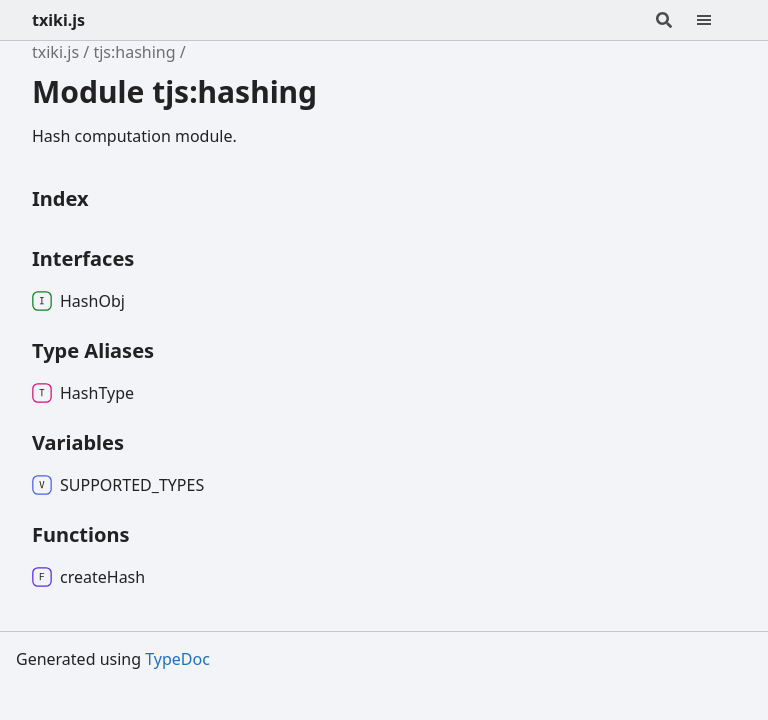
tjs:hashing (134, 52)
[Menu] (716, 20)
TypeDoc (177, 659)
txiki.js (58, 20)
